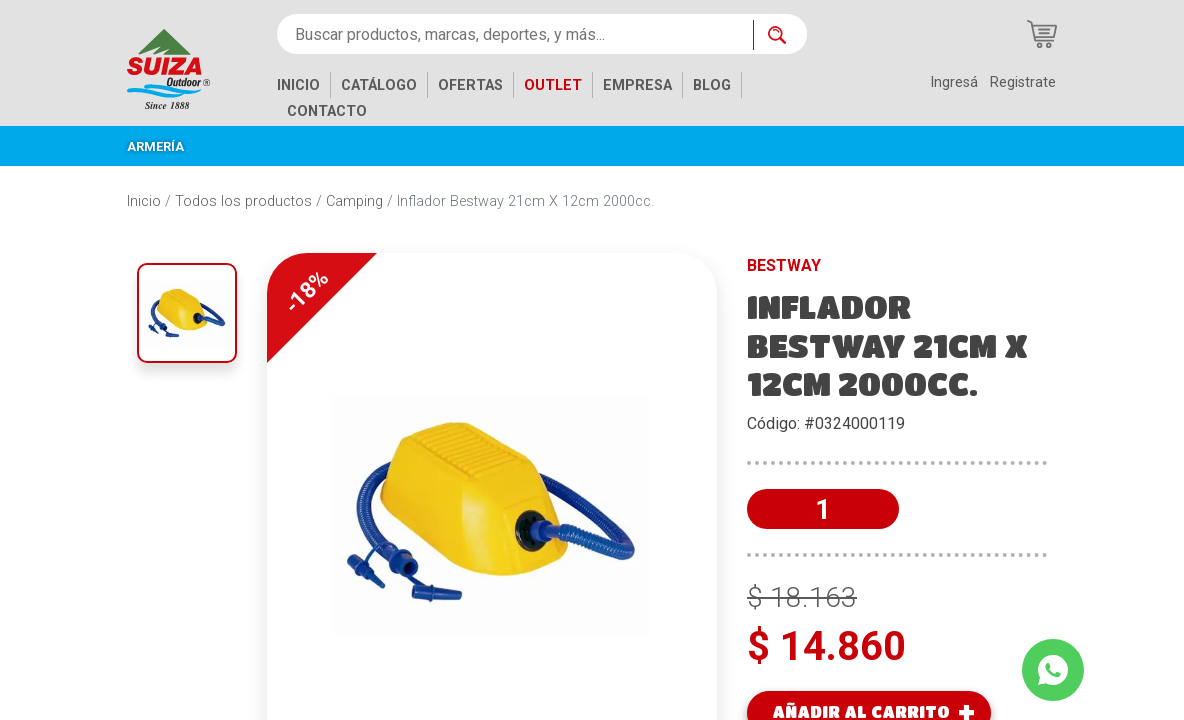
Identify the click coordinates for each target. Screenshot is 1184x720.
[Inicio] (183, 67)
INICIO (298, 85)
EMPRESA (637, 85)
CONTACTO (327, 111)
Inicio (144, 201)
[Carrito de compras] (1042, 34)
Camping (354, 201)
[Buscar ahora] (780, 35)
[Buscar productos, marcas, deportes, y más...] (515, 34)
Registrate (1023, 82)
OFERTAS (470, 85)
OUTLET (553, 85)
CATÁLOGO (379, 85)
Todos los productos (243, 201)
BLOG (712, 85)
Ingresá (954, 82)
